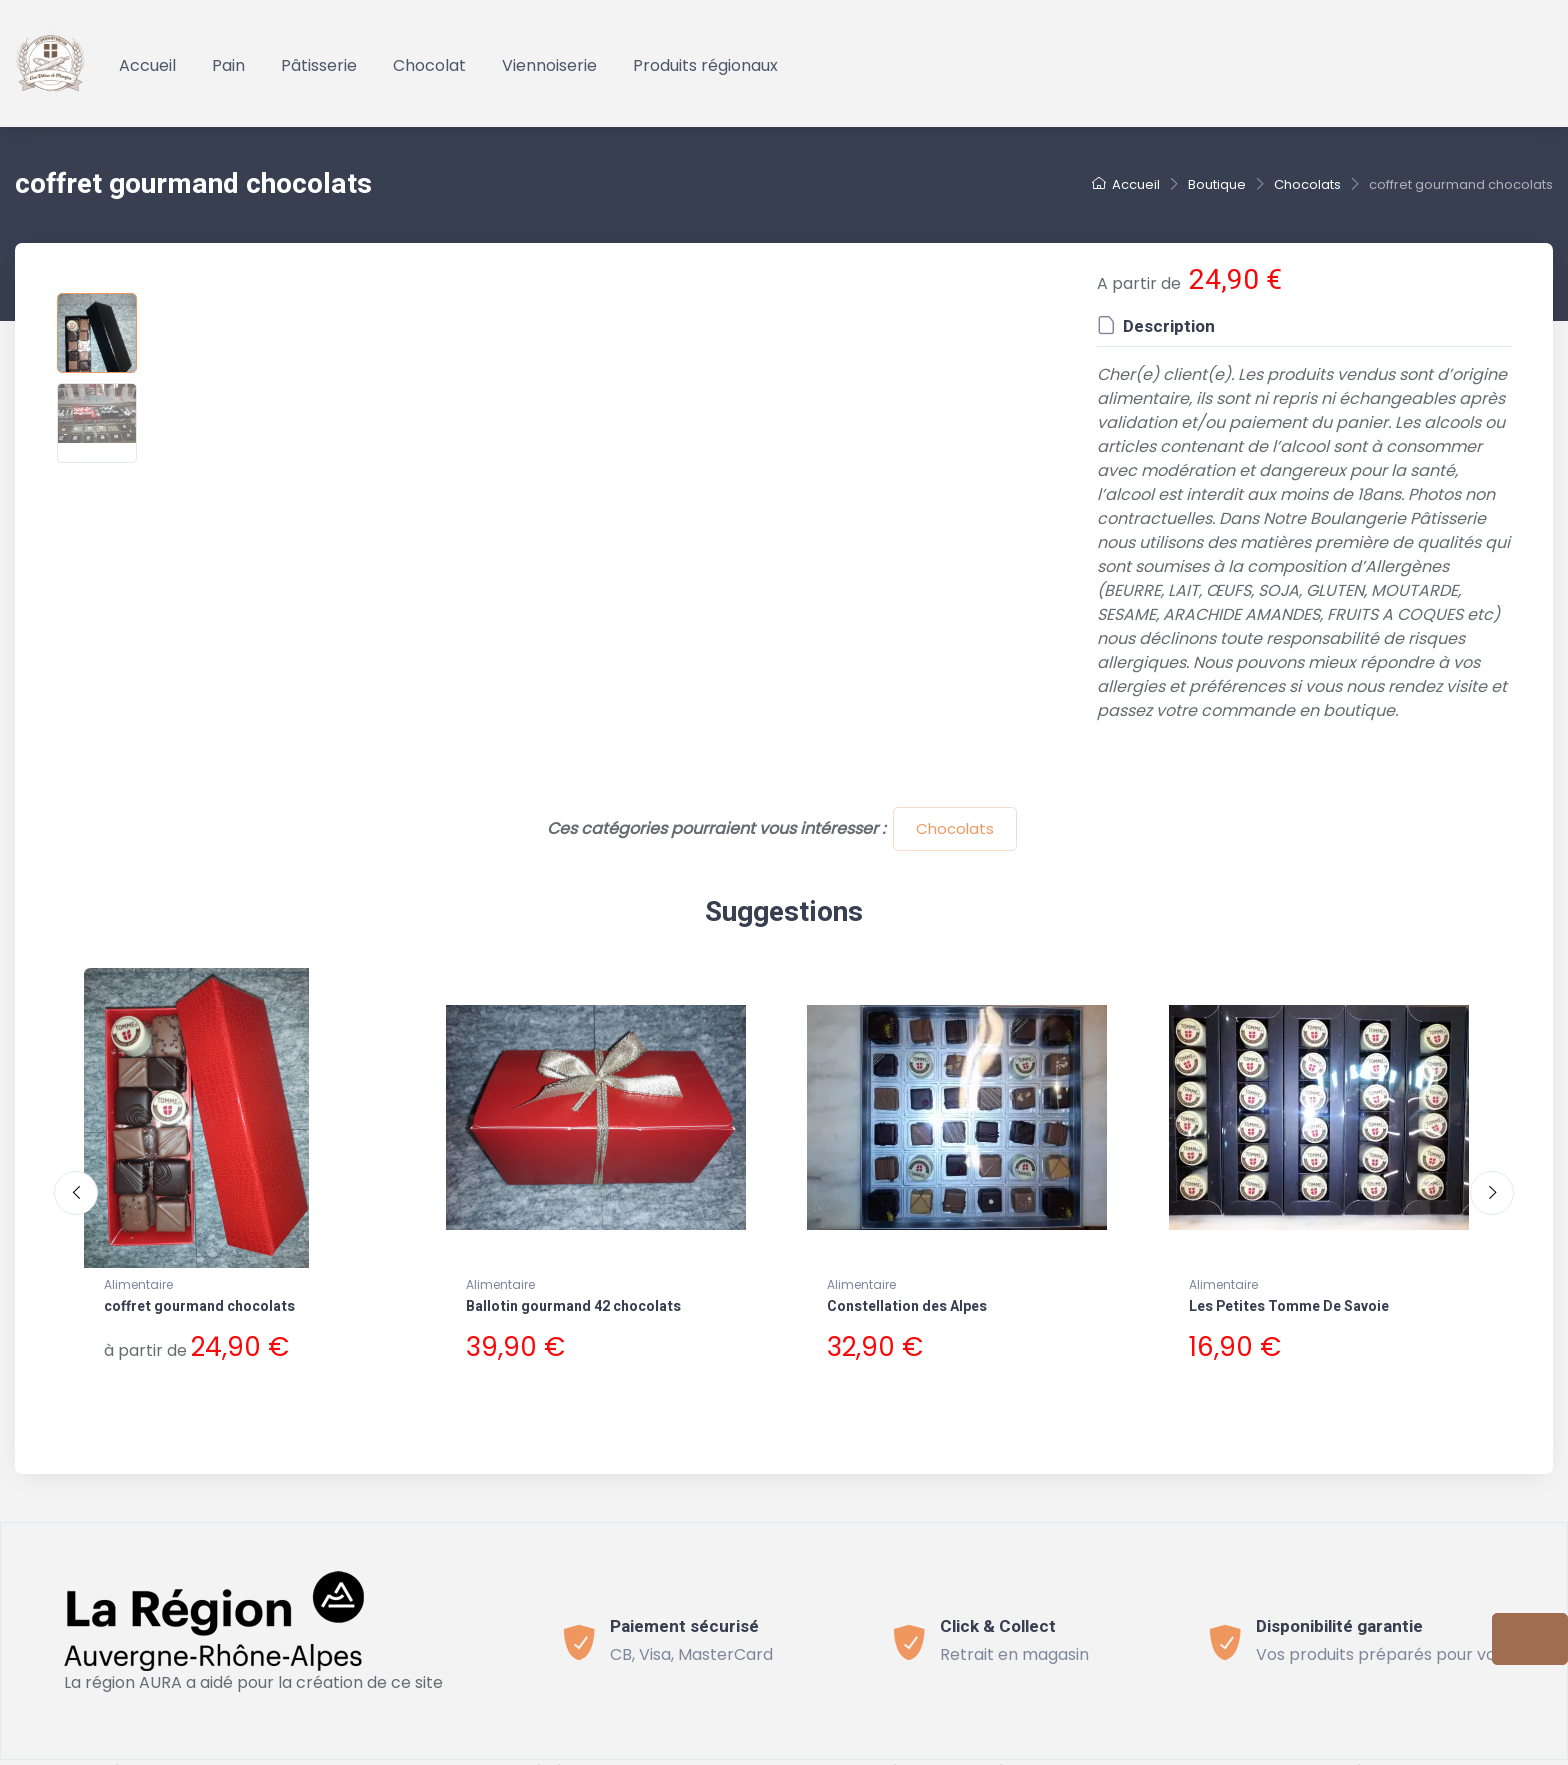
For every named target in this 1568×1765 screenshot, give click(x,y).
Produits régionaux (705, 65)
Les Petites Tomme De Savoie (1289, 1306)
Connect (1097, 1752)
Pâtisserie (319, 65)
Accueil (147, 65)
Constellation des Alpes (907, 1306)
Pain (228, 65)
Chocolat (429, 65)
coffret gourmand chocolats (199, 1306)
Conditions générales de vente (556, 1752)
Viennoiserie (549, 65)
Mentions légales (981, 1752)
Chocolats (955, 828)
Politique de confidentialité (795, 1752)
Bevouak (306, 1752)
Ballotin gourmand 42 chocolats (573, 1306)
